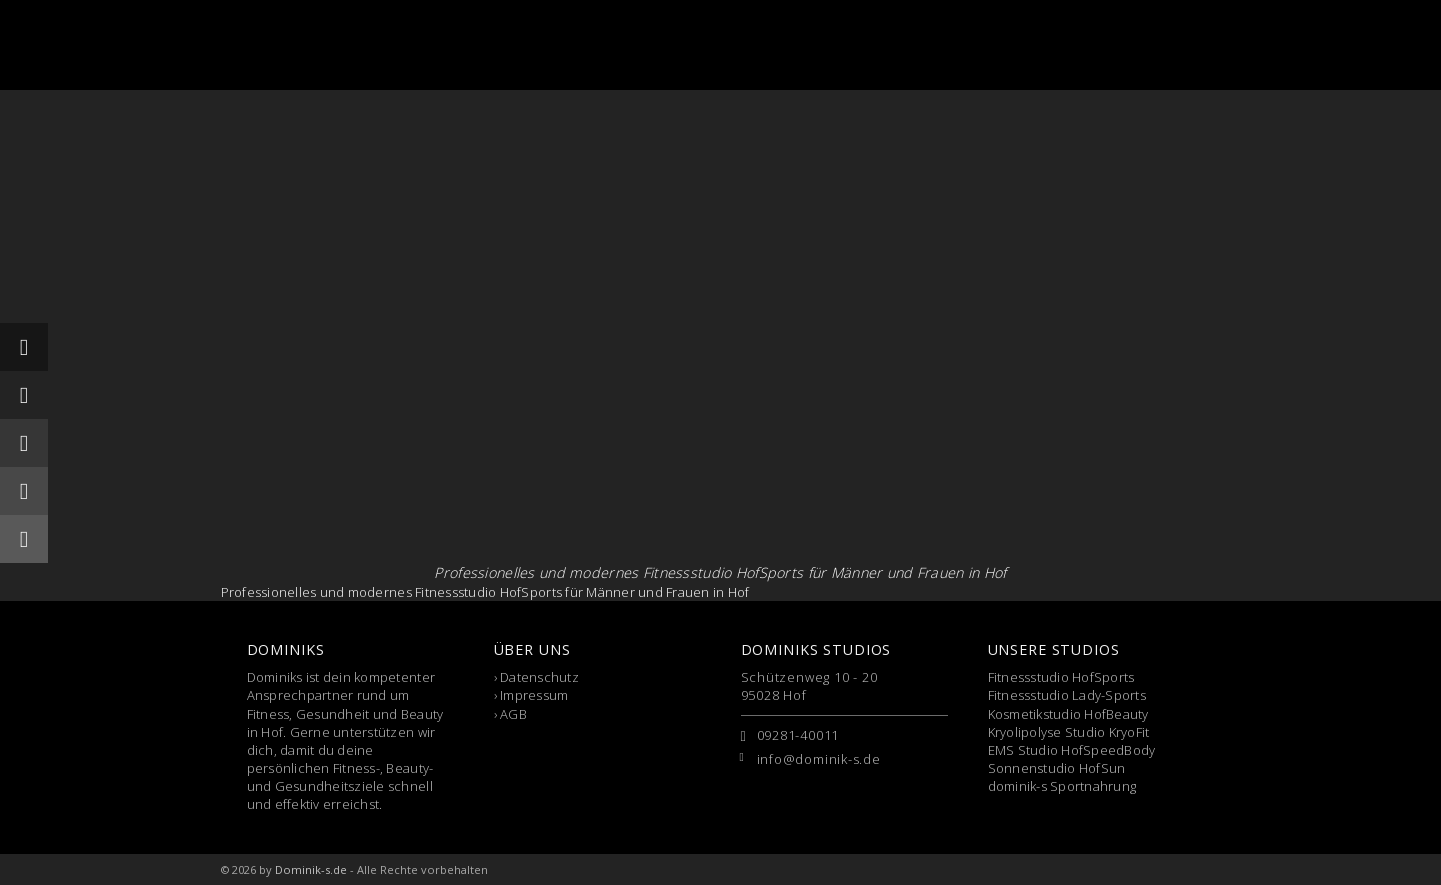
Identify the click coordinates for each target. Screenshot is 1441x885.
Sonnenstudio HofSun (1057, 768)
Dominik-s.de (311, 869)
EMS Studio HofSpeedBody (1072, 750)
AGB (513, 714)
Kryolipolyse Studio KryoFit (1069, 732)
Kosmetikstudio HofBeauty (1068, 714)
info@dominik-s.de (819, 759)
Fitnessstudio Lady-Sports (1067, 695)
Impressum (534, 695)
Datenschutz (539, 677)
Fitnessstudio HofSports (1061, 677)
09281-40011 (798, 735)
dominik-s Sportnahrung (1062, 786)
